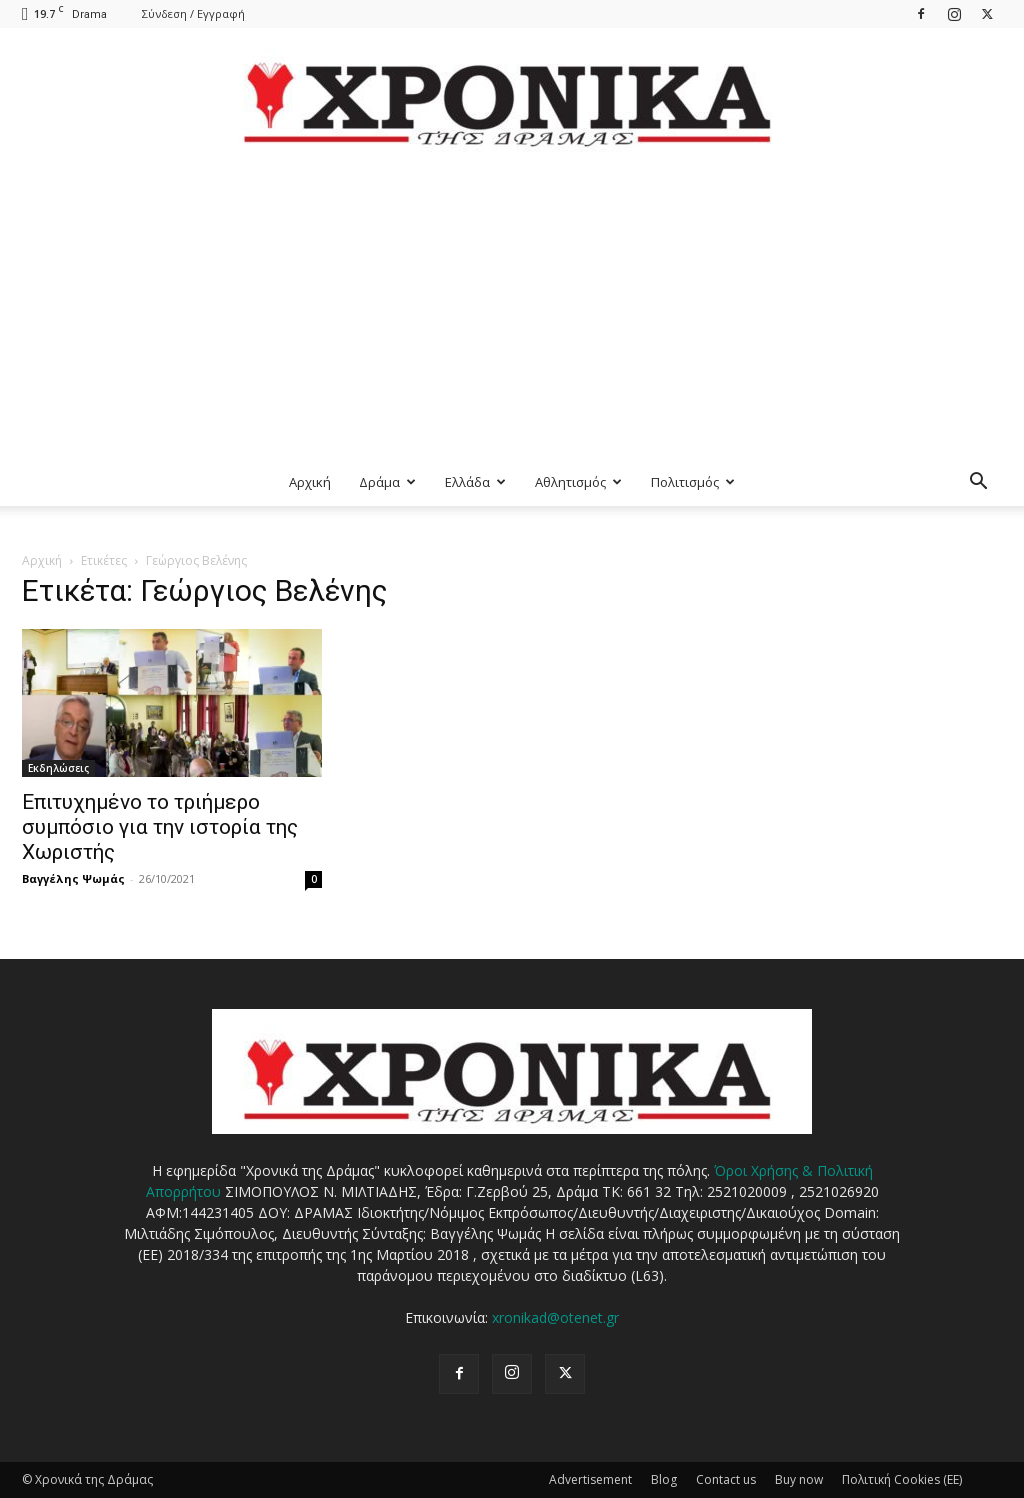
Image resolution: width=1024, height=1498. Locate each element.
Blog (664, 1479)
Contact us (726, 1479)
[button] (978, 483)
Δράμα (387, 482)
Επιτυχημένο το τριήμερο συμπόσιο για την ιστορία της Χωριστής (160, 827)
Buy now (799, 1479)
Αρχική (310, 482)
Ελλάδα (475, 482)
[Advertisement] (512, 308)
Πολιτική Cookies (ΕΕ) (902, 1479)
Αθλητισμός (578, 482)
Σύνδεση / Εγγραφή (193, 13)
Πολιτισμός (693, 482)
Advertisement (590, 1479)
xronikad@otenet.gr (555, 1317)
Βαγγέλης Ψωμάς (73, 878)
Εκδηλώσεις (58, 768)
